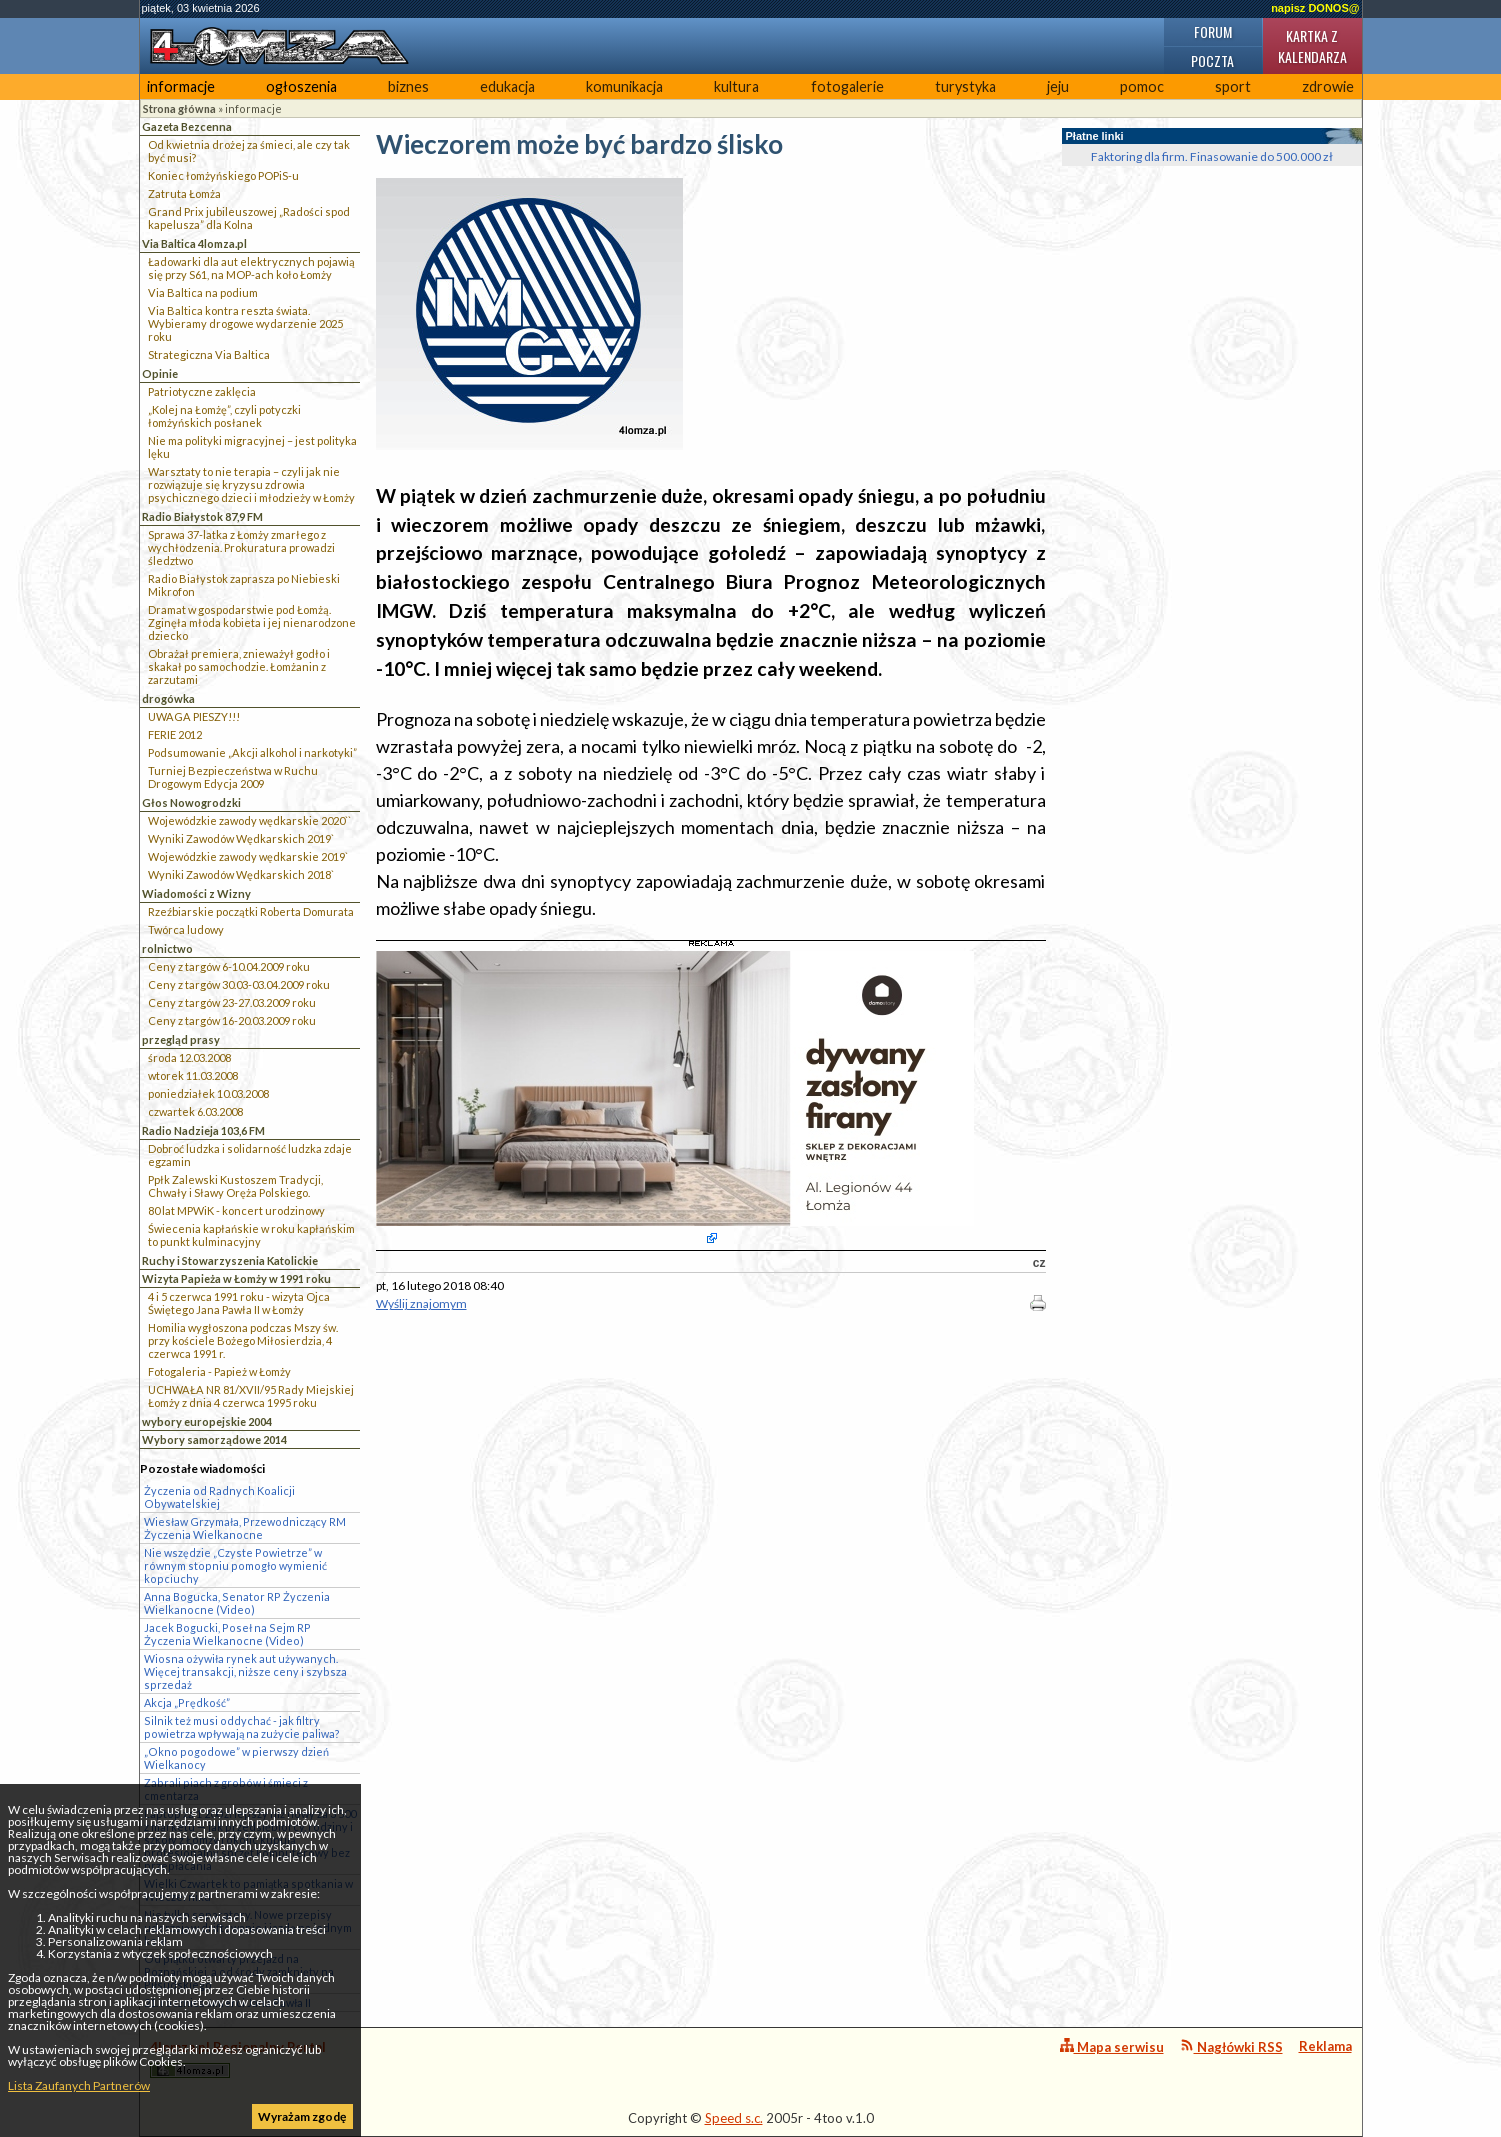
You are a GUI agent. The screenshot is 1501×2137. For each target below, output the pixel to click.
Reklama (1325, 2046)
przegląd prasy (181, 1039)
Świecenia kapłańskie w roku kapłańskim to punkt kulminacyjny (251, 1235)
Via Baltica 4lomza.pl (194, 243)
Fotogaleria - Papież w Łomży (219, 1371)
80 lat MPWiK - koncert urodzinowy (236, 1210)
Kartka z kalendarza (1312, 46)
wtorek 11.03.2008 (193, 1075)
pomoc (1142, 86)
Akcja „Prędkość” (187, 1702)
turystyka (965, 86)
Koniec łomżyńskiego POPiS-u (223, 175)
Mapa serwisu (1112, 2046)
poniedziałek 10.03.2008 (208, 1093)
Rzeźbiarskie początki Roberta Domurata (251, 911)
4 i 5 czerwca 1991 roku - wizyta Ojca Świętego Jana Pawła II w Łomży (239, 1303)
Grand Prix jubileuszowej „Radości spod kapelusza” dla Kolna (249, 218)
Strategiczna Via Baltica (209, 354)
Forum (1213, 31)
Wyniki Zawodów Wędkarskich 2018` (241, 874)
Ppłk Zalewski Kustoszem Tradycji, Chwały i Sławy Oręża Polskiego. (235, 1186)
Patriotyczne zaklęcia (202, 391)
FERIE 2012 (175, 734)
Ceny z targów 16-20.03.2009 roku (232, 1020)
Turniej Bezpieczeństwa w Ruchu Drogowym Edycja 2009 (233, 777)
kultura (736, 86)
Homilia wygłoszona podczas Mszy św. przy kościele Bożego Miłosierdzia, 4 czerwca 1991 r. (243, 1340)
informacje (181, 86)
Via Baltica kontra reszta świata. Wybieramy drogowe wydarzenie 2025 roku (245, 323)
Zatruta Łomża (184, 193)
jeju (1058, 86)
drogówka (168, 698)
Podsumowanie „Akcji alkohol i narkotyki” (252, 752)
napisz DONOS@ (1315, 8)
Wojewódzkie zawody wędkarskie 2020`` (249, 820)
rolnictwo (167, 948)
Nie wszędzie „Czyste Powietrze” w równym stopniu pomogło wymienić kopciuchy (235, 1565)
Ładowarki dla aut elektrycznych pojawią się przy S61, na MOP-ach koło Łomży (251, 268)
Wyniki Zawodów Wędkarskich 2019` (241, 838)
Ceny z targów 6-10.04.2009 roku (229, 966)
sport (1233, 86)
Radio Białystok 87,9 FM (202, 516)
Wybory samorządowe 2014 (214, 1439)
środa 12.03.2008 (189, 1057)
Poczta (1212, 60)
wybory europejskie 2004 (207, 1421)
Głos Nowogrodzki (191, 802)
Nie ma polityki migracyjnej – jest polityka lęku (252, 447)
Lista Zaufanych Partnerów (79, 2085)
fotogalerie (847, 86)
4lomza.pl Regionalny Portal (238, 2058)
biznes (408, 86)
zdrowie (1328, 86)
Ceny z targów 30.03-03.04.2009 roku (239, 984)
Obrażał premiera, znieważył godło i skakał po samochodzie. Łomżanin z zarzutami (239, 666)
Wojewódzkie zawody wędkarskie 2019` (248, 856)
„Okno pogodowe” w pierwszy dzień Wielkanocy (236, 1758)
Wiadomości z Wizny (196, 893)
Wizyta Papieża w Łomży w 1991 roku (236, 1278)
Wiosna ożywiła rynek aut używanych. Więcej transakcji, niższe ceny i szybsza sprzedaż (245, 1671)
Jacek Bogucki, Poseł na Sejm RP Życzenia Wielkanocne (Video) (227, 1634)
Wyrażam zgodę (302, 2116)
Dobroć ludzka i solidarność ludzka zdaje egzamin (250, 1155)
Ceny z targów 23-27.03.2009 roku (232, 1002)
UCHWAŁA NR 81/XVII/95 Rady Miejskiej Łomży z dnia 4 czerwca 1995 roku (251, 1396)
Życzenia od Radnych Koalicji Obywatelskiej (219, 1497)
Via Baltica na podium (203, 292)
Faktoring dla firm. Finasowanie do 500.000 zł (1212, 156)
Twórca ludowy (186, 929)
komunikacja (624, 86)
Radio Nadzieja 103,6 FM (203, 1130)
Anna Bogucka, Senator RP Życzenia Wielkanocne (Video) (237, 1603)
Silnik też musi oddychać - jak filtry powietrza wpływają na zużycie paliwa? (242, 1727)
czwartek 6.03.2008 (195, 1111)
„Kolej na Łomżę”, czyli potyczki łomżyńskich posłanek (224, 416)
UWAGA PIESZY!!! (194, 716)
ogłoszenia (301, 86)
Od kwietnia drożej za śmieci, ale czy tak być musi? (249, 151)
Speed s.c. (734, 2118)
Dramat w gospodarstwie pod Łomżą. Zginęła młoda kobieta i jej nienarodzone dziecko (252, 622)
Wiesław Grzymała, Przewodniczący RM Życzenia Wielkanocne (245, 1528)
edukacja (507, 86)
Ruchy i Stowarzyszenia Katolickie (230, 1260)
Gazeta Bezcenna (187, 126)
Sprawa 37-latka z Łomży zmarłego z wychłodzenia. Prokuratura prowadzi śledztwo (241, 547)
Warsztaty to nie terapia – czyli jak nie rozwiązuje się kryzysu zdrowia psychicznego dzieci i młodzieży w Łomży (251, 484)
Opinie (160, 373)
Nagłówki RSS (1231, 2046)
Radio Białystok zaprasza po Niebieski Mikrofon (244, 585)
